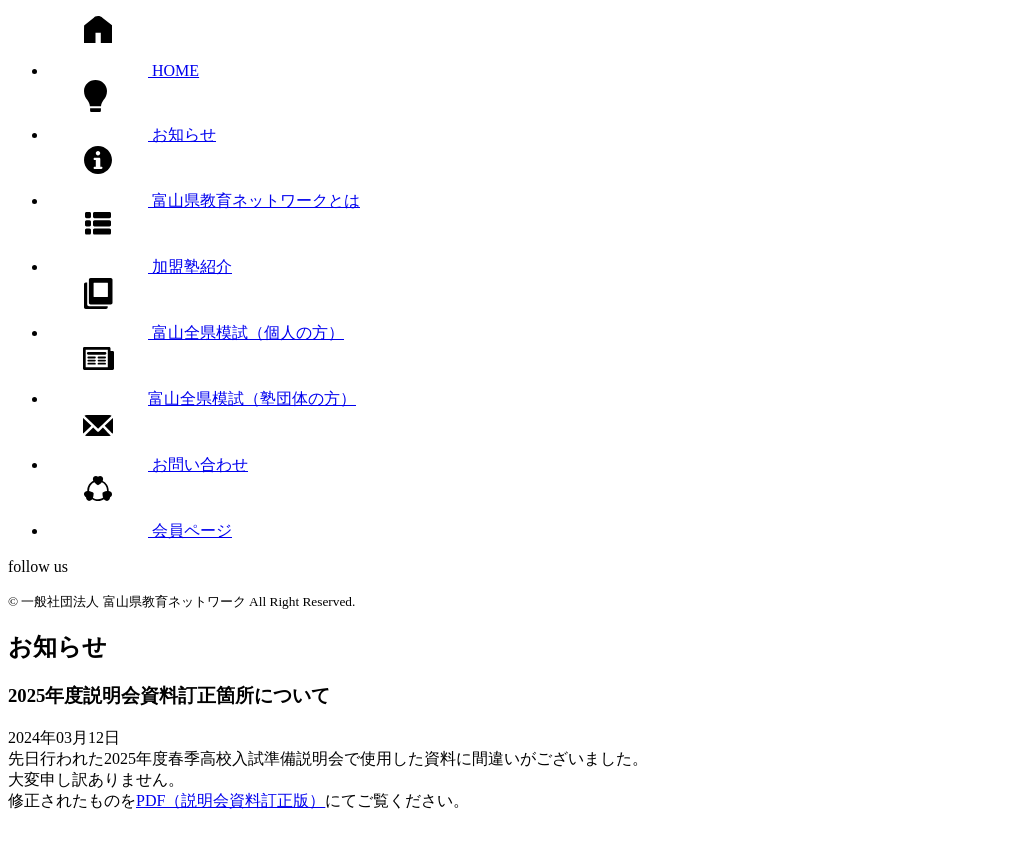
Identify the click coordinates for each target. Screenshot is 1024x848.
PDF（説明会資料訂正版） (230, 800)
